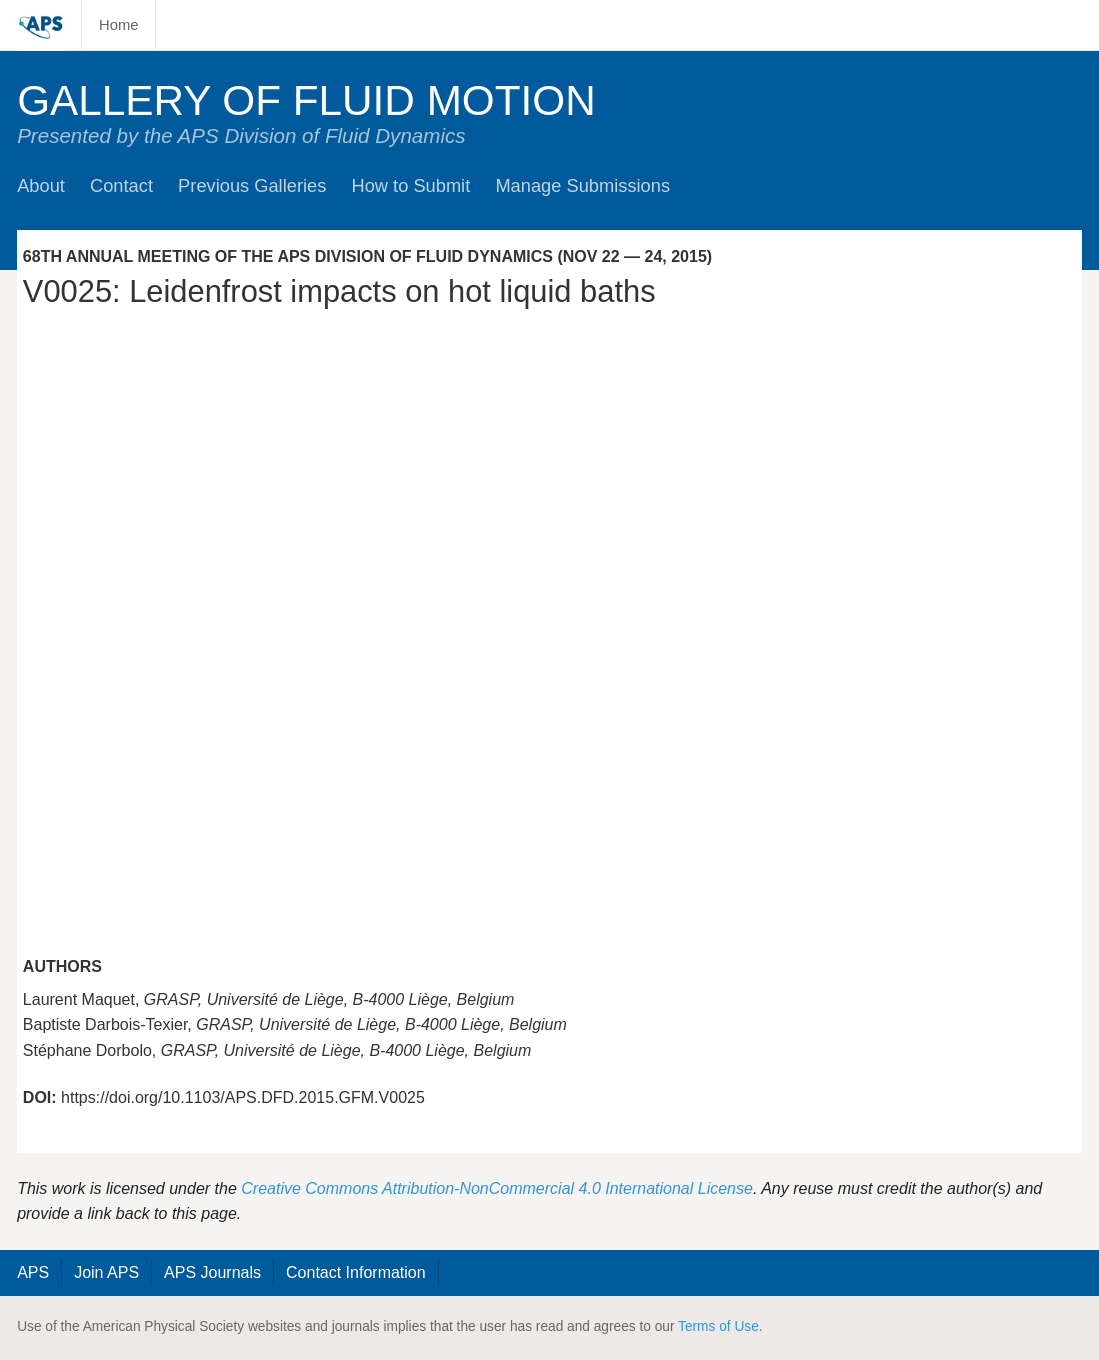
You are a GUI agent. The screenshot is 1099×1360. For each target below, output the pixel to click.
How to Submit (410, 185)
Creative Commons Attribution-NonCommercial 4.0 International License (497, 1188)
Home (119, 25)
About (41, 185)
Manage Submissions (582, 185)
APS (33, 1272)
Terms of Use (718, 1326)
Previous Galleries (252, 185)
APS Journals (212, 1272)
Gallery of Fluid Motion (306, 100)
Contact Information (356, 1272)
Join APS (106, 1272)
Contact (121, 185)
